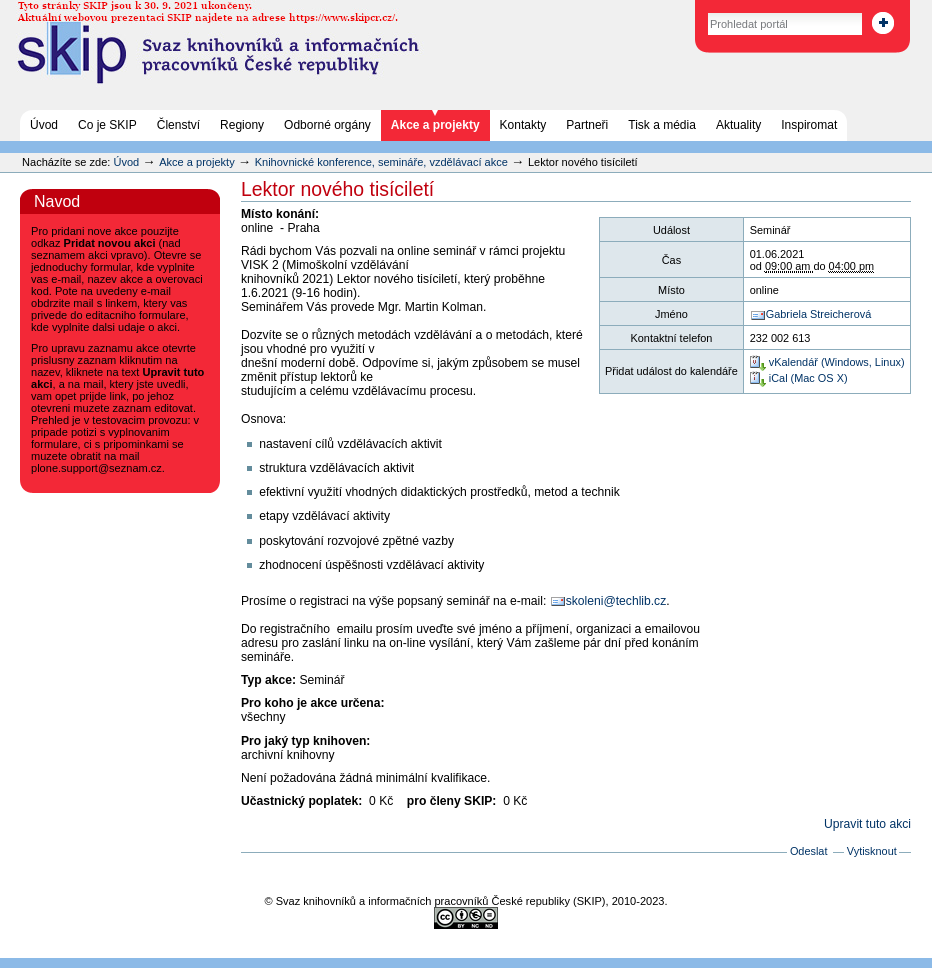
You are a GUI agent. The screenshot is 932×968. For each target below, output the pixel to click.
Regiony (242, 125)
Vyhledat (686, 9)
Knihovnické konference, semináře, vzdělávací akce (383, 162)
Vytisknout (872, 851)
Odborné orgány (327, 125)
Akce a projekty (435, 125)
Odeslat (809, 851)
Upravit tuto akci (867, 824)
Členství (178, 125)
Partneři (587, 125)
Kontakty (523, 125)
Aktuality (738, 125)
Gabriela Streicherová (818, 314)
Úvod (44, 125)
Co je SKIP (107, 125)
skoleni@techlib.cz (616, 601)
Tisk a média (662, 125)
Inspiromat (809, 125)
